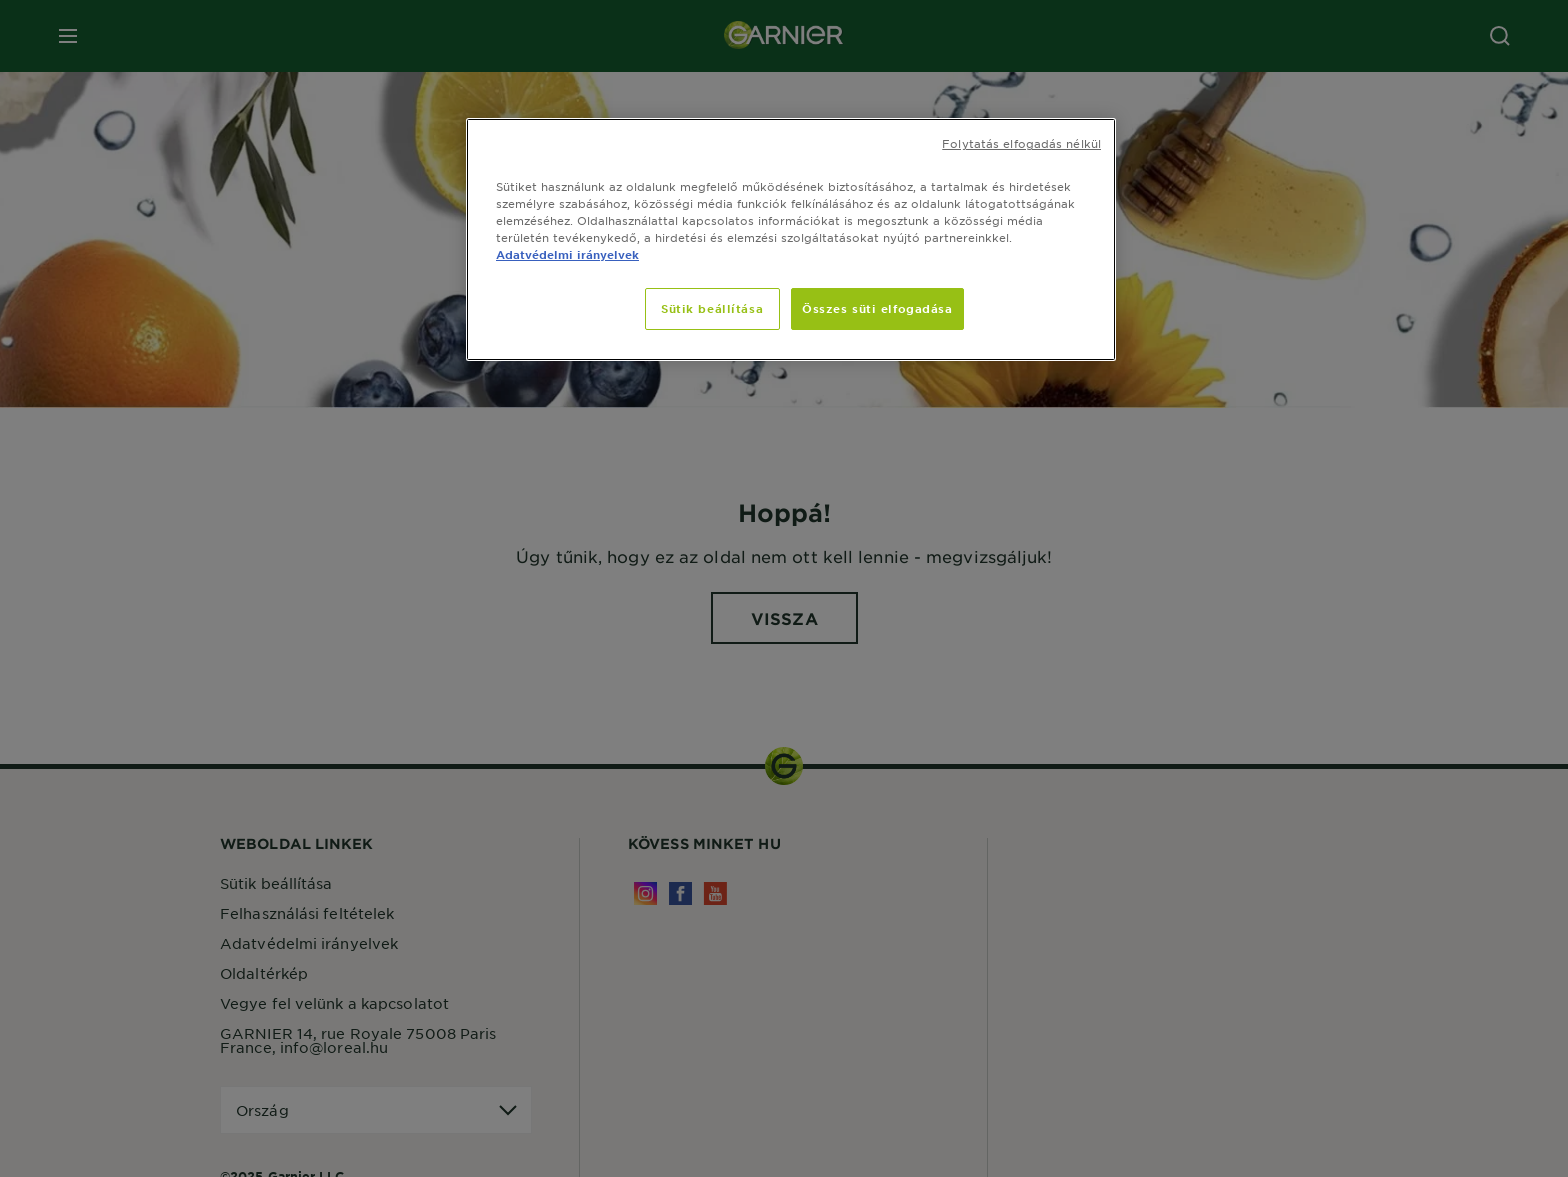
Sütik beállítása (712, 308)
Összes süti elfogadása (877, 308)
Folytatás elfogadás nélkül (1021, 143)
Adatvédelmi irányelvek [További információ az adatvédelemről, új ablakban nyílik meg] (567, 254)
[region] (791, 239)
